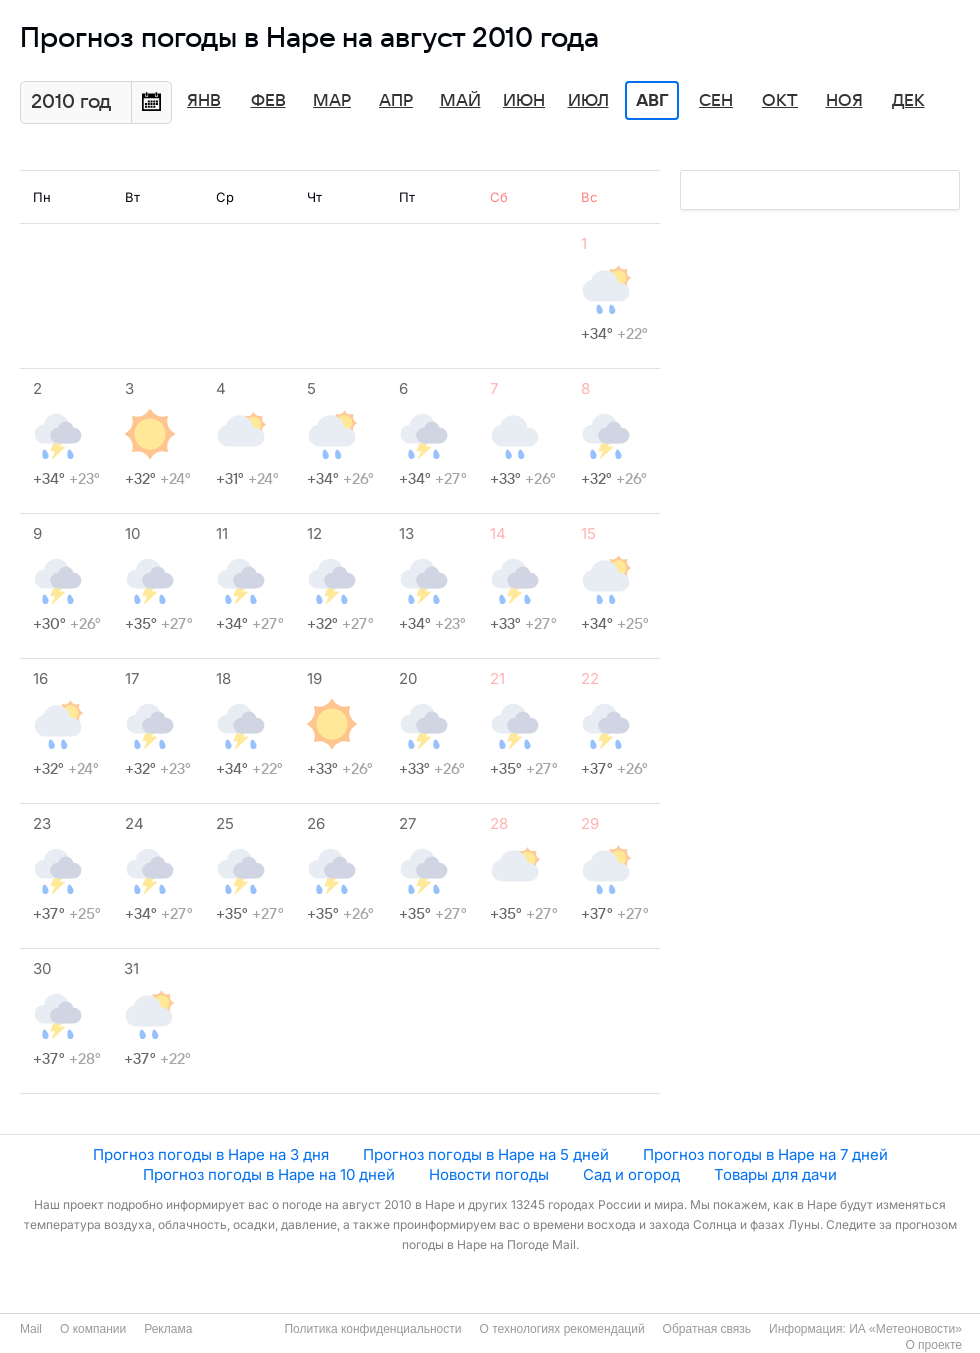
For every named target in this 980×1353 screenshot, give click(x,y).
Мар (332, 101)
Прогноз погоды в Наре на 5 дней (486, 1154)
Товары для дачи (775, 1174)
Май (460, 101)
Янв (204, 101)
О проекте (933, 1345)
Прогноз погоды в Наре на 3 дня (211, 1154)
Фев (268, 101)
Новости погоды (489, 1174)
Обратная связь (707, 1329)
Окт (780, 101)
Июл (588, 101)
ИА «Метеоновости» (905, 1329)
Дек (908, 101)
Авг (652, 101)
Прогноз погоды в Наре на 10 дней (269, 1174)
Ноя (844, 101)
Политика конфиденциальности (372, 1329)
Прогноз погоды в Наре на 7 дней (765, 1154)
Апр (396, 101)
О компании (93, 1329)
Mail (31, 1329)
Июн (524, 101)
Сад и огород (631, 1174)
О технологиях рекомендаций (561, 1329)
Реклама (168, 1329)
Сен (716, 101)
